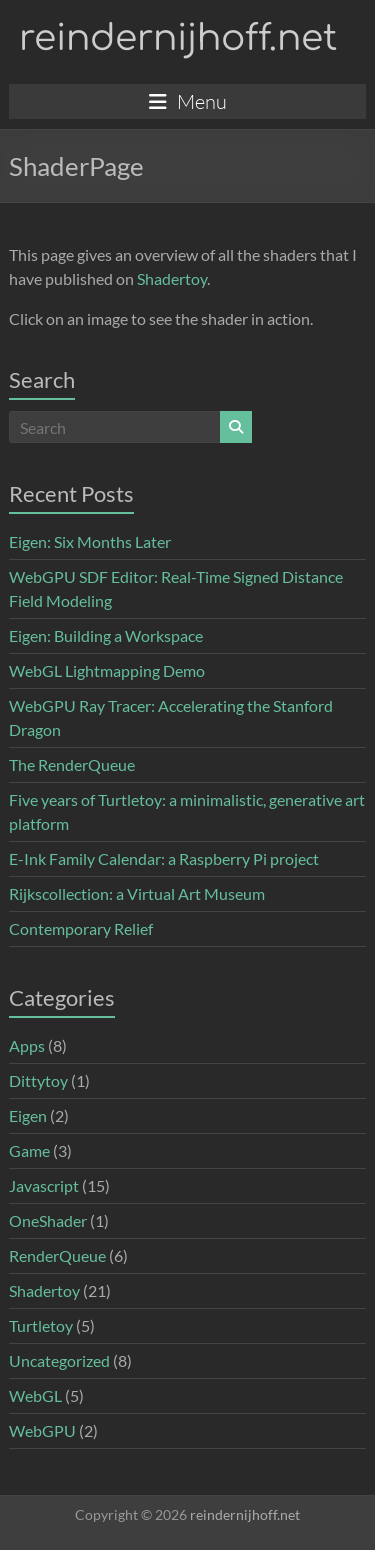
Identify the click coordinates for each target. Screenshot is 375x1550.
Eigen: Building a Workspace (106, 635)
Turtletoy (41, 1325)
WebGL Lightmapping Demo (107, 670)
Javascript (44, 1185)
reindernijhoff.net (178, 38)
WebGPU (42, 1430)
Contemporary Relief (81, 928)
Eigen (28, 1115)
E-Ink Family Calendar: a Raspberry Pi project (164, 858)
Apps (27, 1045)
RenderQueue (57, 1255)
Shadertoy (172, 278)
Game (29, 1150)
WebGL (35, 1395)
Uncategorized (59, 1360)
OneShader (48, 1220)
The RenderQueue (72, 764)
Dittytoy (38, 1080)
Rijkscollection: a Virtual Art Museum (137, 893)
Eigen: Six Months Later (90, 541)
